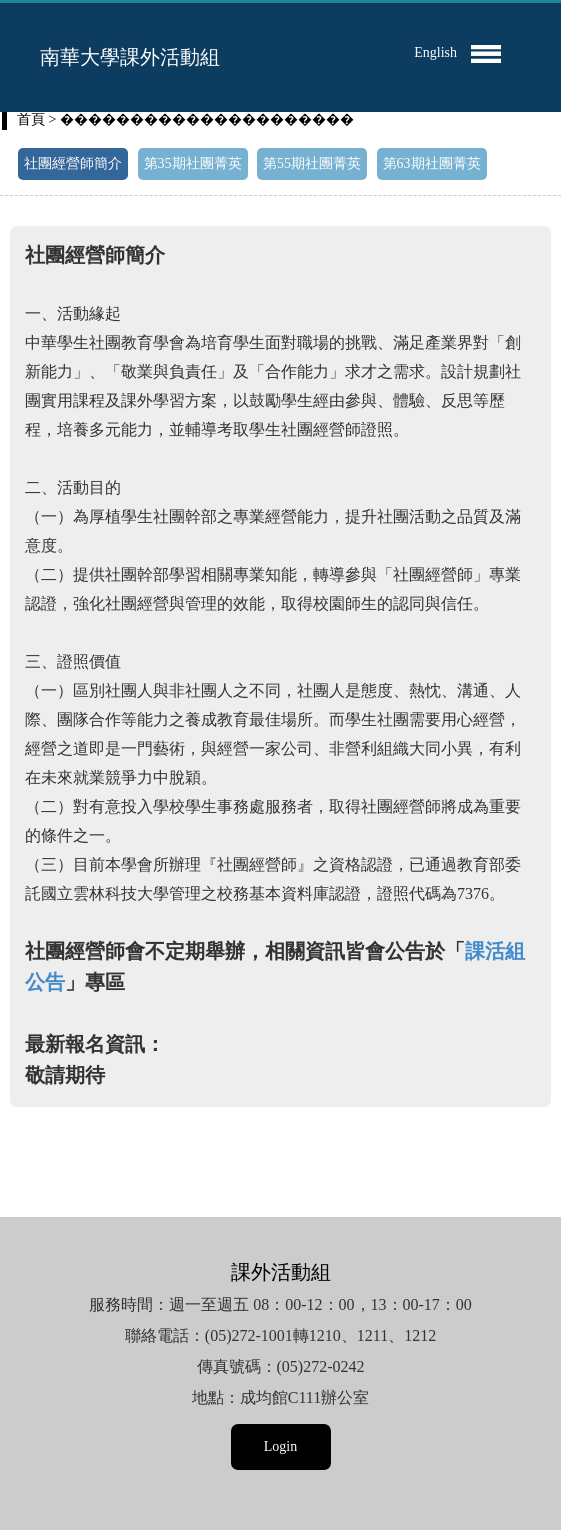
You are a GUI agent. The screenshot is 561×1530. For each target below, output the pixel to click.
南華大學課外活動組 (130, 57)
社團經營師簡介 (73, 163)
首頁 (31, 119)
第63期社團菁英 (432, 163)
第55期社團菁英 (312, 163)
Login (280, 1446)
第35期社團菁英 (193, 163)
